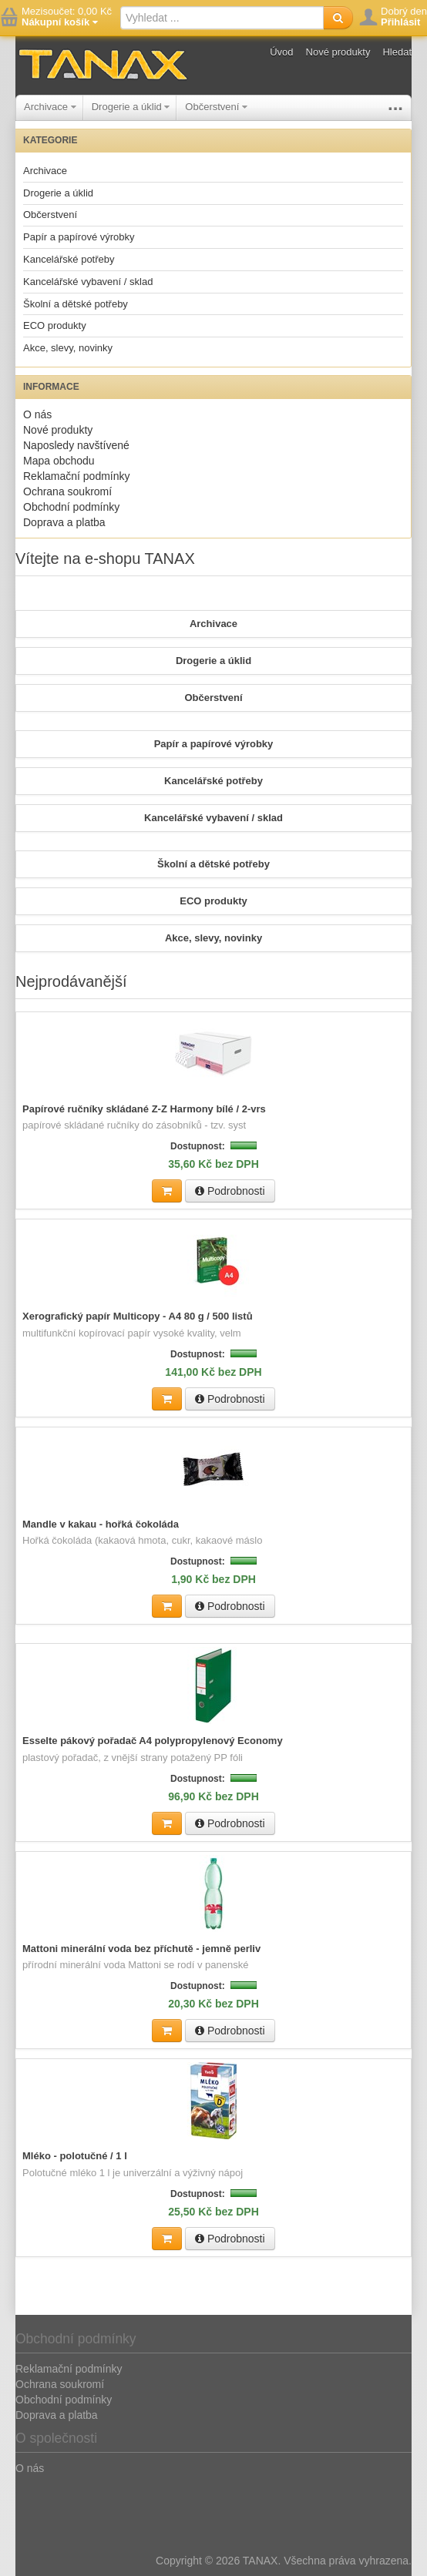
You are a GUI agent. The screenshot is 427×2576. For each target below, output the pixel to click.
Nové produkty (338, 52)
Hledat (397, 52)
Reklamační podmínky (76, 476)
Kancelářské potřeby (69, 259)
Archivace (50, 106)
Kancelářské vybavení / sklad (88, 281)
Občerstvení (216, 106)
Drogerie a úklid (131, 106)
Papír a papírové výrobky (79, 237)
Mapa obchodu (59, 460)
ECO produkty (54, 325)
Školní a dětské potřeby (75, 304)
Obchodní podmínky (71, 507)
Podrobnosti (230, 1191)
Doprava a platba (64, 522)
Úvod (281, 52)
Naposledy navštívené (76, 445)
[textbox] (222, 17)
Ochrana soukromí (67, 491)
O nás (37, 414)
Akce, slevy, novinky (68, 348)
